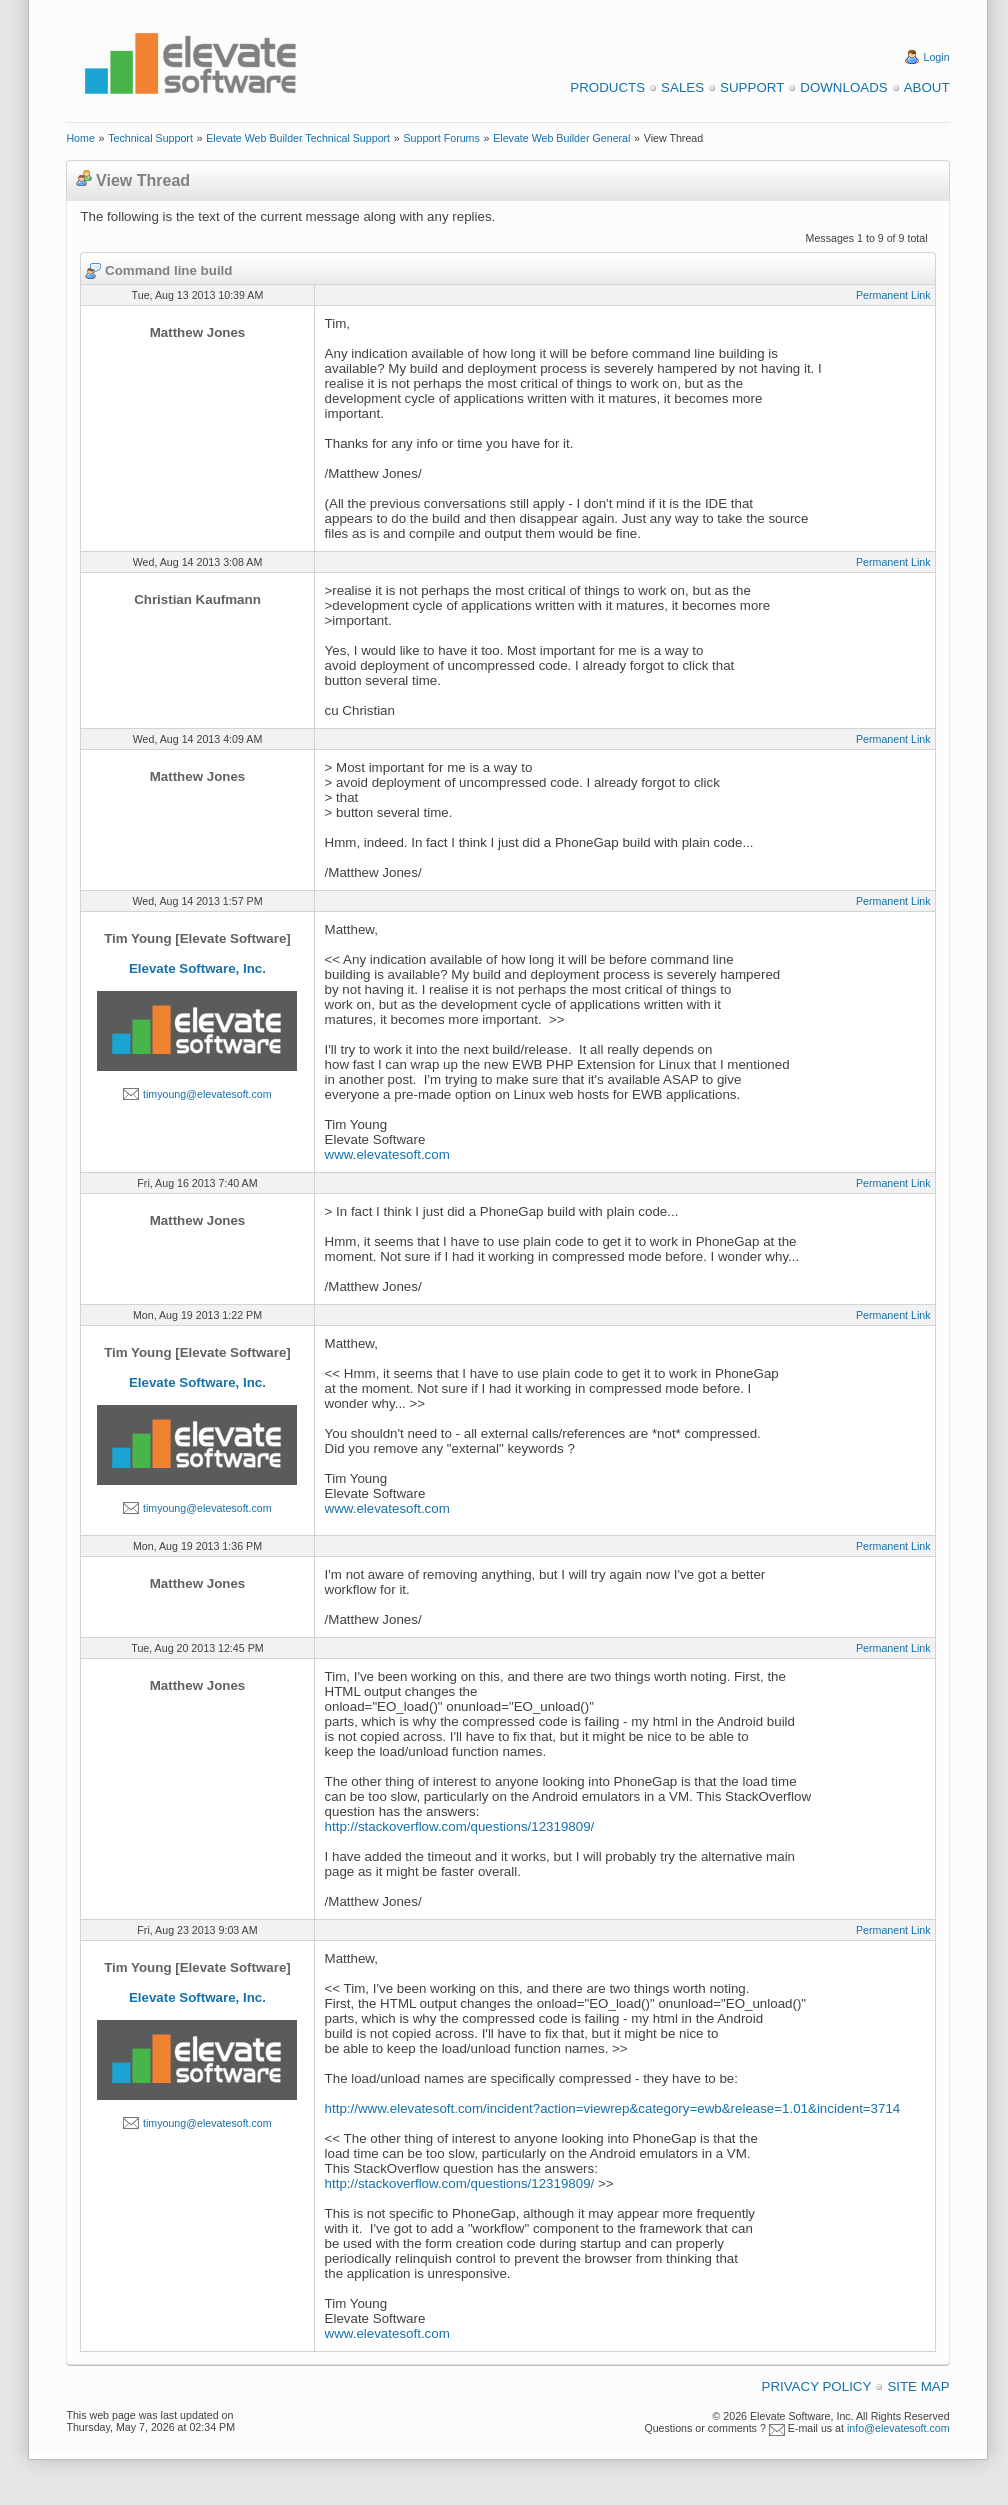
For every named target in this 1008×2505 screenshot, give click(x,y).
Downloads (843, 87)
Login (937, 57)
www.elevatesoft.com (387, 1154)
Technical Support (150, 138)
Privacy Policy (817, 2386)
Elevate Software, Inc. (197, 968)
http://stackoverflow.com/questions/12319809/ (460, 1826)
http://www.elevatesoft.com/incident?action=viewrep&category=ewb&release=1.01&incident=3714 (613, 2108)
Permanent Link (893, 295)
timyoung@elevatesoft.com (207, 1094)
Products (607, 87)
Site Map (918, 2386)
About (927, 87)
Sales (682, 87)
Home (80, 138)
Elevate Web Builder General (561, 138)
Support (752, 87)
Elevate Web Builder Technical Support (298, 138)
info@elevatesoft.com (898, 2428)
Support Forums (441, 138)
